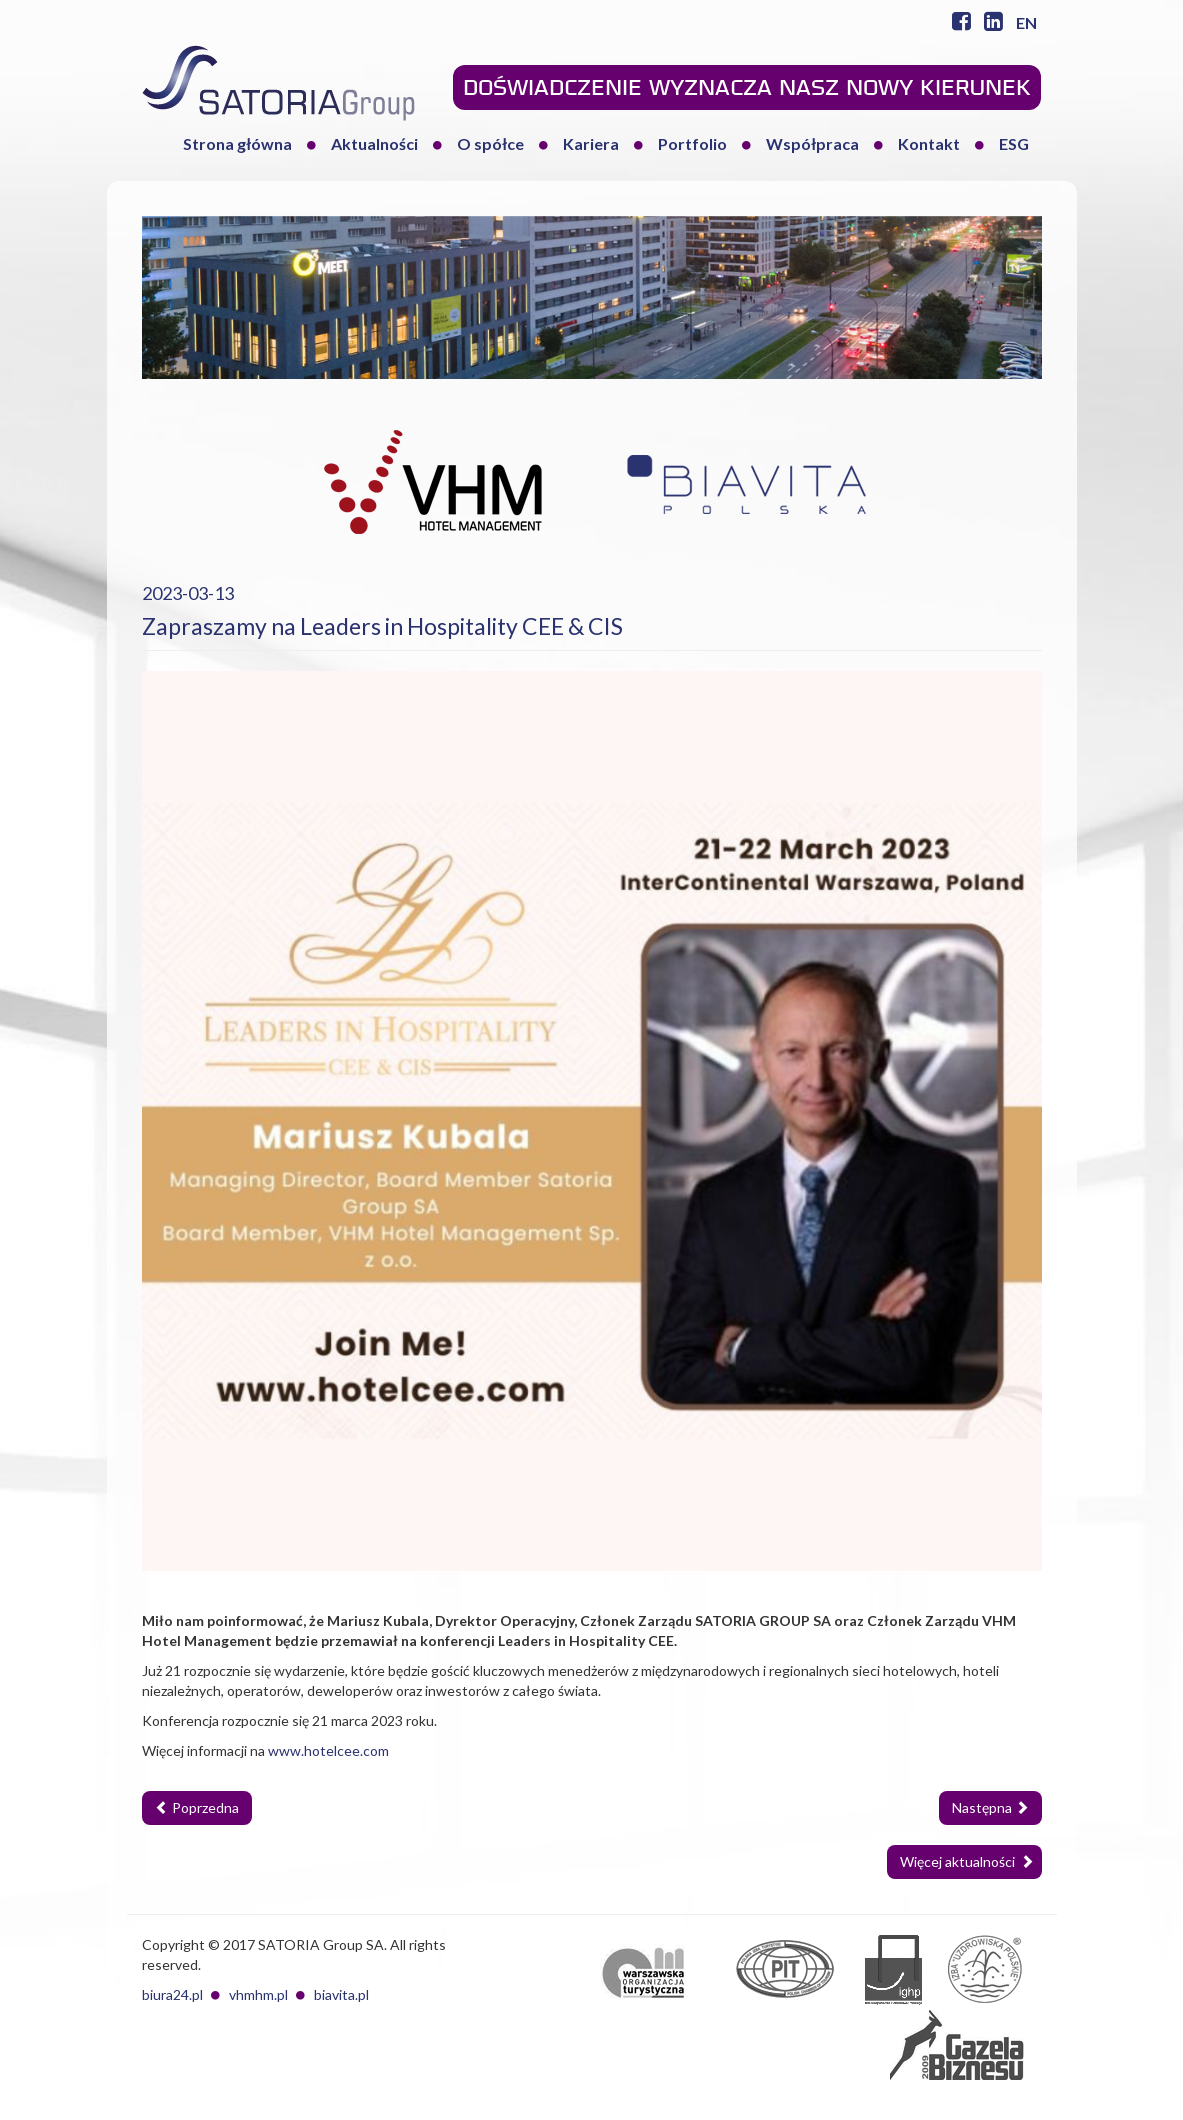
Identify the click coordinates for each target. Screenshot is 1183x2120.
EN (1026, 22)
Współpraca (812, 143)
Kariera (591, 143)
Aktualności (374, 143)
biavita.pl (341, 1994)
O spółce (490, 143)
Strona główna (237, 143)
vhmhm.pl (258, 1994)
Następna (990, 1807)
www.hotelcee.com (328, 1750)
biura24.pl (172, 1994)
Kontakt (929, 143)
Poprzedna (197, 1807)
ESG (1014, 143)
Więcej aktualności (967, 1861)
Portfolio (692, 143)
